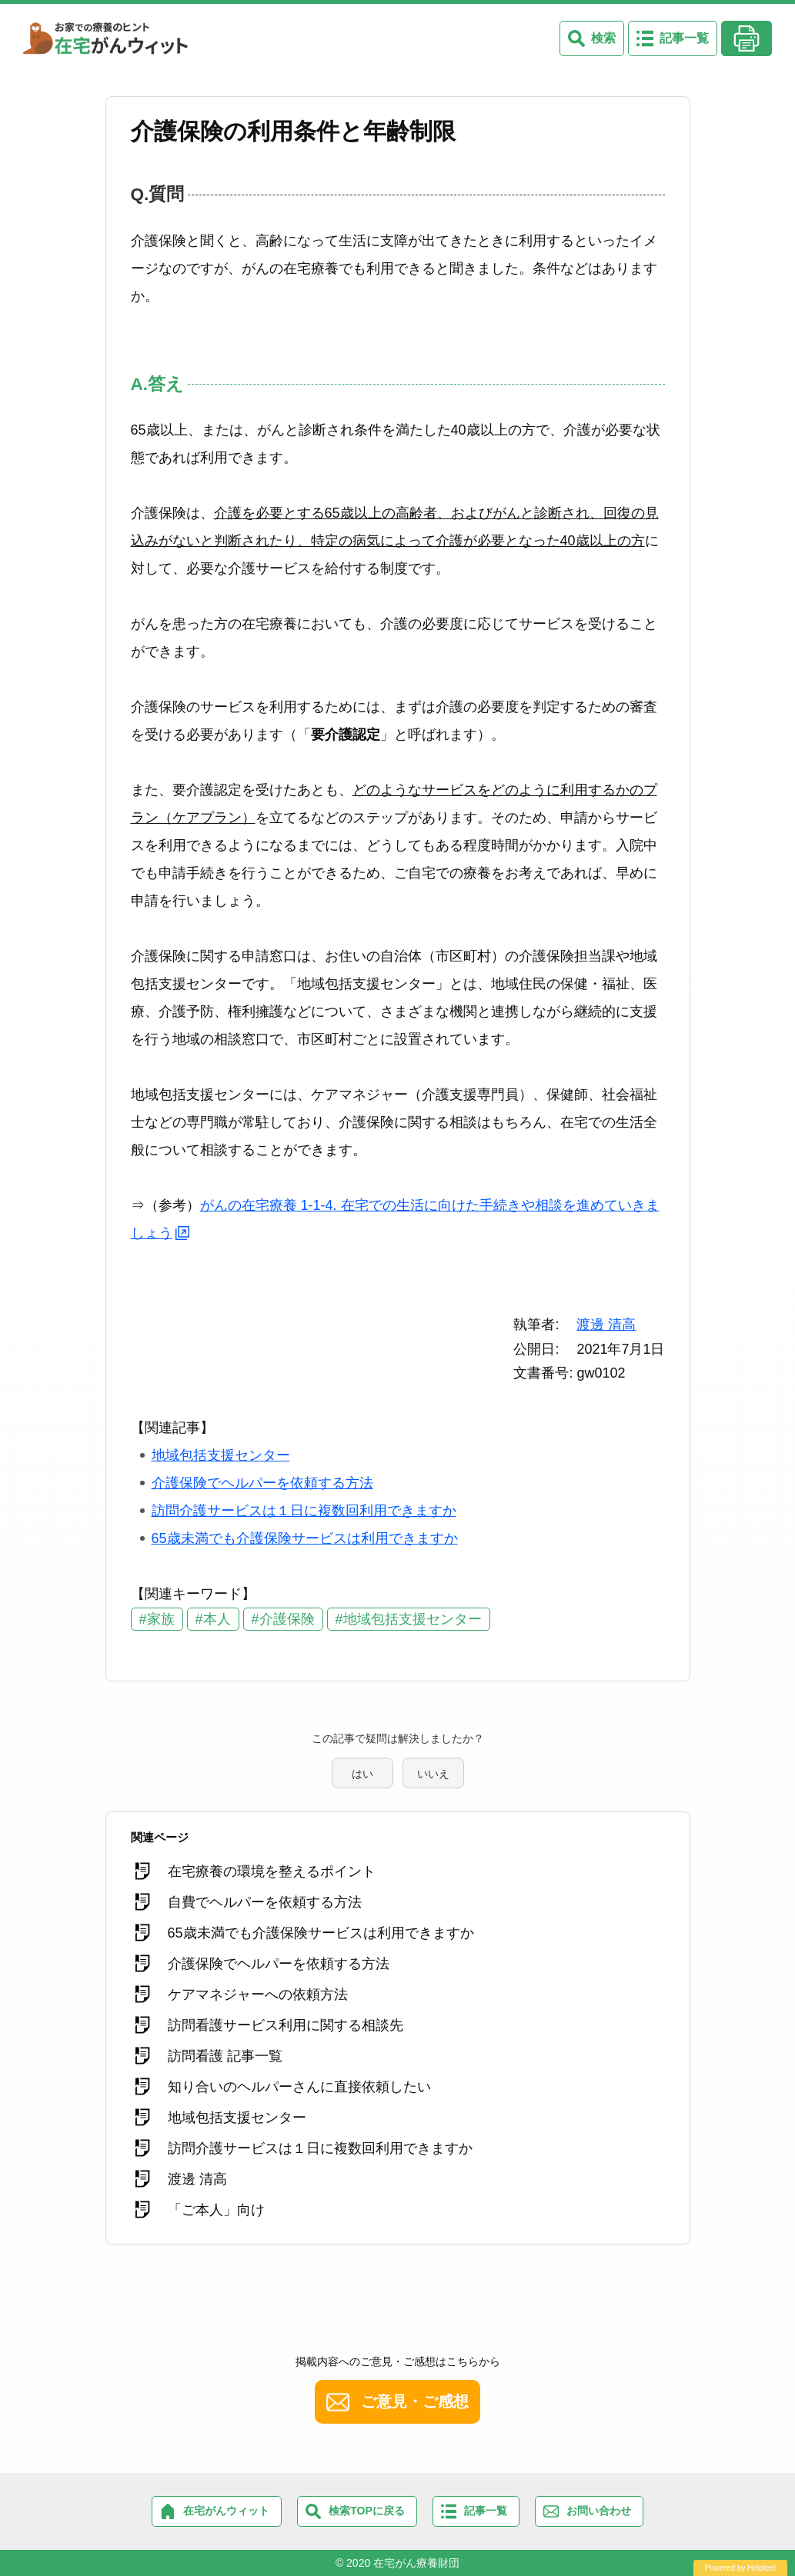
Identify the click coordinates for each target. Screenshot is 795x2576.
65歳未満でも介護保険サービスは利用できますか (305, 1538)
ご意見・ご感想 (415, 2401)
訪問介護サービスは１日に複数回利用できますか (304, 1510)
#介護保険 (283, 1619)
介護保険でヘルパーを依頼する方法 (262, 1483)
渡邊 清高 (606, 1324)
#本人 (213, 1619)
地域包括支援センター (221, 1455)
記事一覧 (684, 38)
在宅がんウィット (226, 2510)
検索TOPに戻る (367, 2510)
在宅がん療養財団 (416, 2563)
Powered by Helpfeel (740, 2568)
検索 (603, 38)
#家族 (157, 1619)
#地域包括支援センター (409, 1619)
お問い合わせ (598, 2510)
